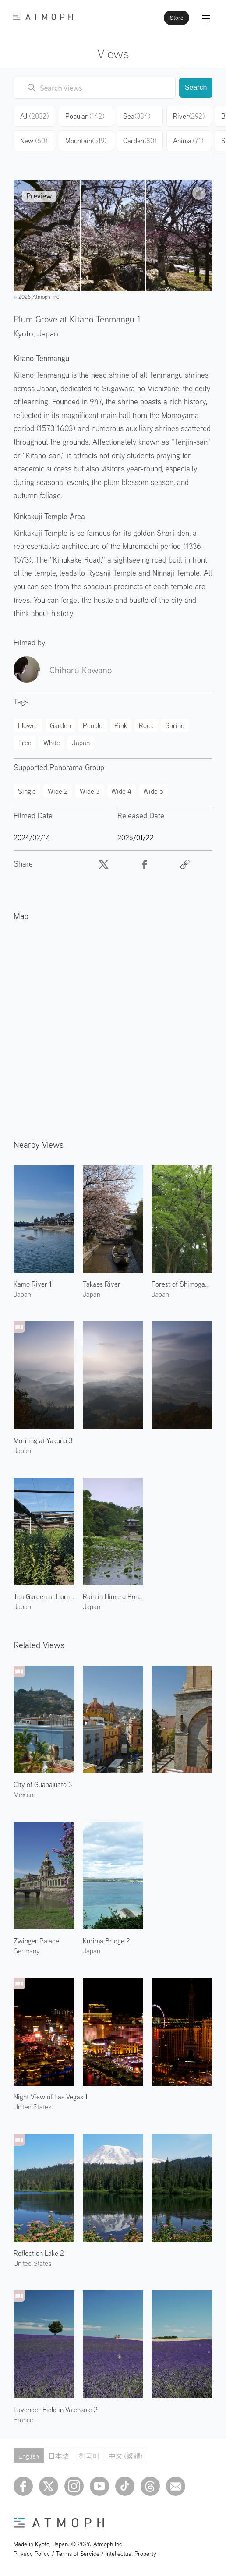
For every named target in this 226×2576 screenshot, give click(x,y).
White (51, 742)
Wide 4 (121, 791)
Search (196, 87)
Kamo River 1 (33, 1284)
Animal (188, 140)
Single (27, 791)
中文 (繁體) (126, 2456)
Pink (120, 725)
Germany (26, 1950)
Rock (146, 725)
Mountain (85, 140)
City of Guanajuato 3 (43, 1784)
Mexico (23, 1794)
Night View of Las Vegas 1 (51, 2096)
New (33, 140)
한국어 (88, 2456)
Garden (139, 140)
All (34, 116)
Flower (28, 725)
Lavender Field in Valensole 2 (56, 2409)
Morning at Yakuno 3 (43, 1440)
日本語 (58, 2456)
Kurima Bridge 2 (106, 1940)
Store (176, 17)
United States (32, 2106)
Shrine (174, 725)
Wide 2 (58, 791)
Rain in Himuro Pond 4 (113, 1596)
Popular (84, 116)
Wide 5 (153, 791)
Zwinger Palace (36, 1940)
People (92, 725)
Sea (136, 116)
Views (113, 53)
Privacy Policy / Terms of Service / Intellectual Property (85, 2554)
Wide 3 (89, 791)
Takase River (101, 1284)
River (189, 116)
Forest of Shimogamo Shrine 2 (182, 1284)
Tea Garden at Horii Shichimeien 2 (44, 1596)
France (23, 2419)
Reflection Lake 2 (39, 2253)
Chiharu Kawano (80, 670)
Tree (25, 742)
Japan (47, 333)
